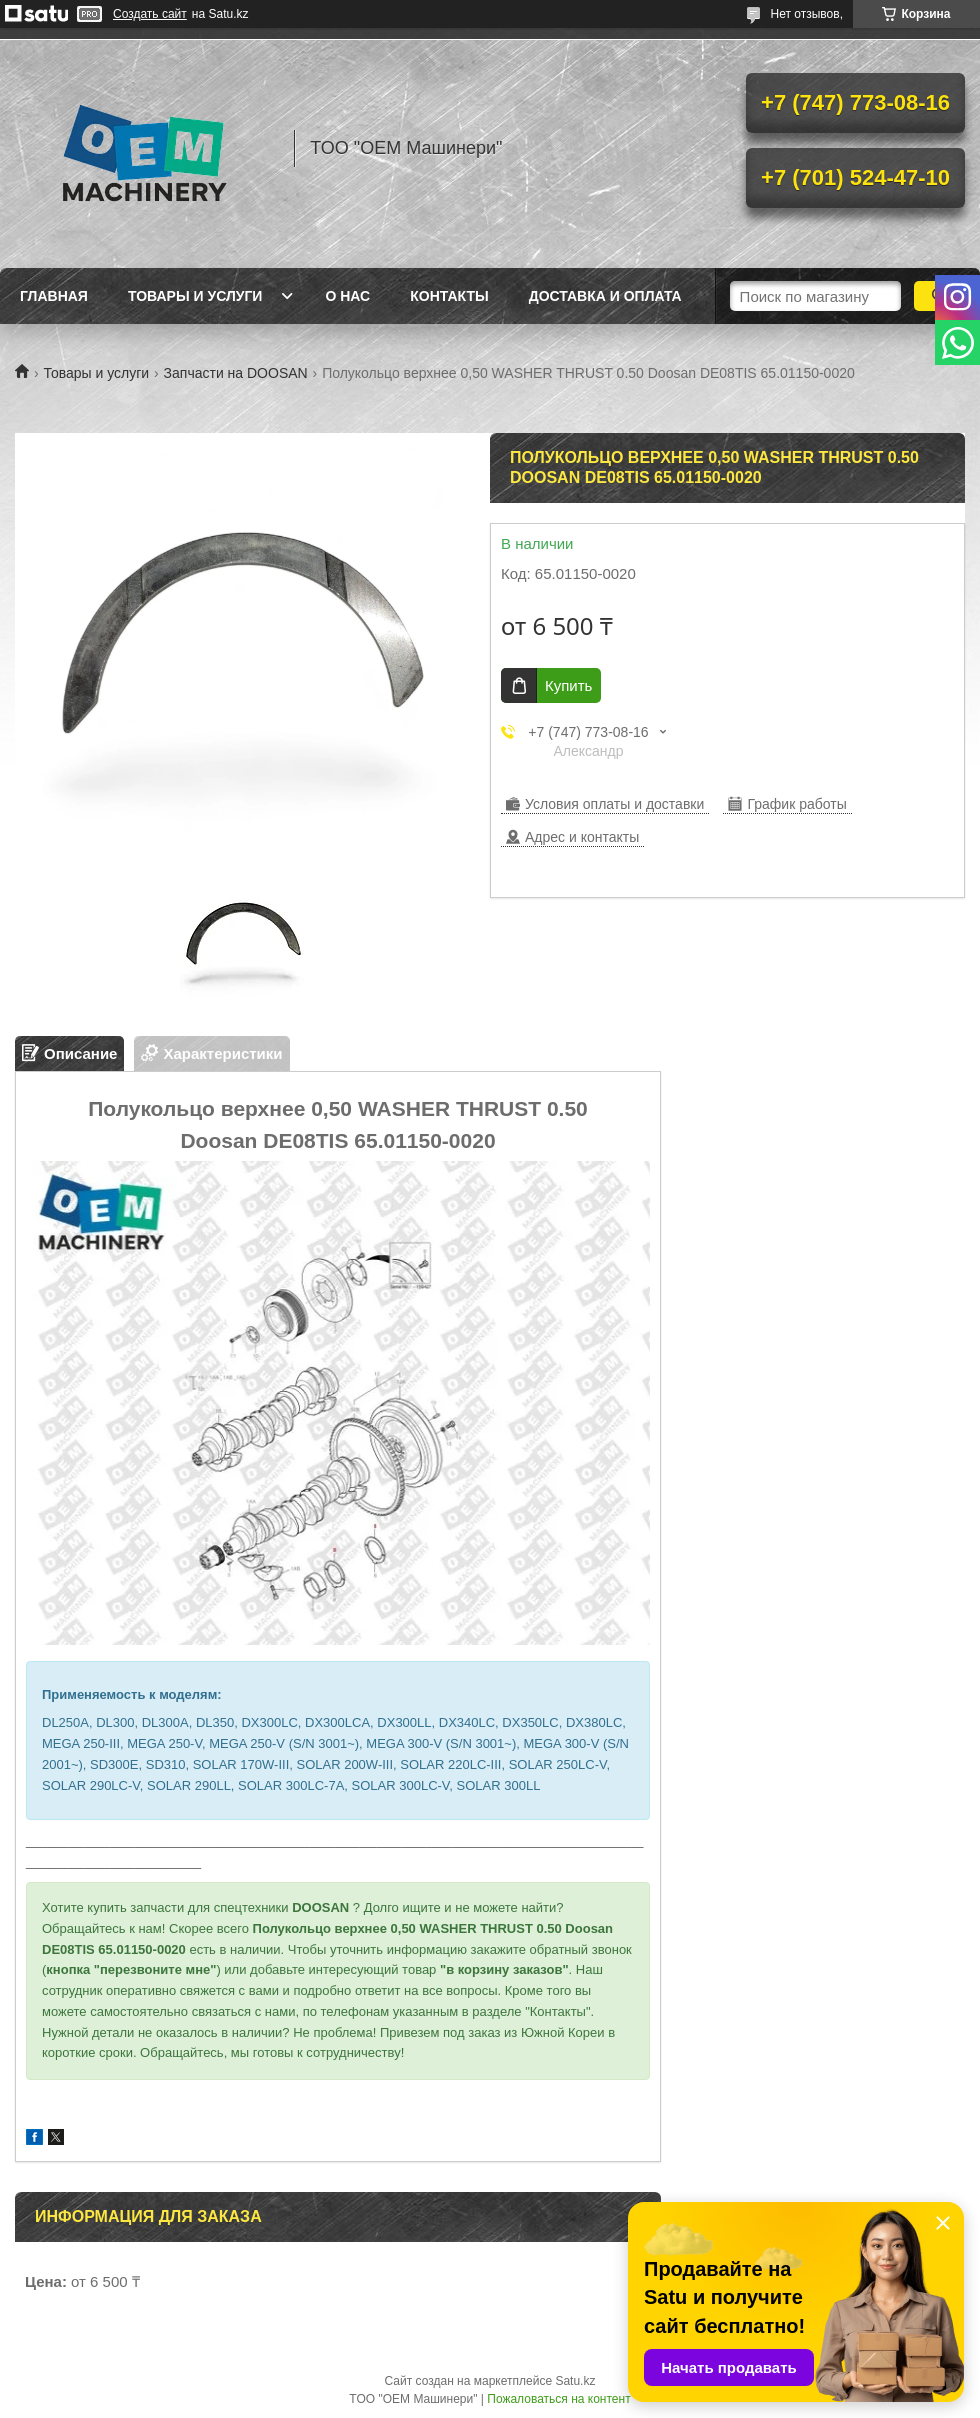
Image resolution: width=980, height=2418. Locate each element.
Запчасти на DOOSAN (236, 373)
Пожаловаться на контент (558, 2399)
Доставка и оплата (605, 296)
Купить (568, 685)
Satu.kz (575, 2381)
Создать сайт (150, 14)
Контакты (449, 296)
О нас (347, 296)
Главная (54, 296)
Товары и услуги (195, 296)
